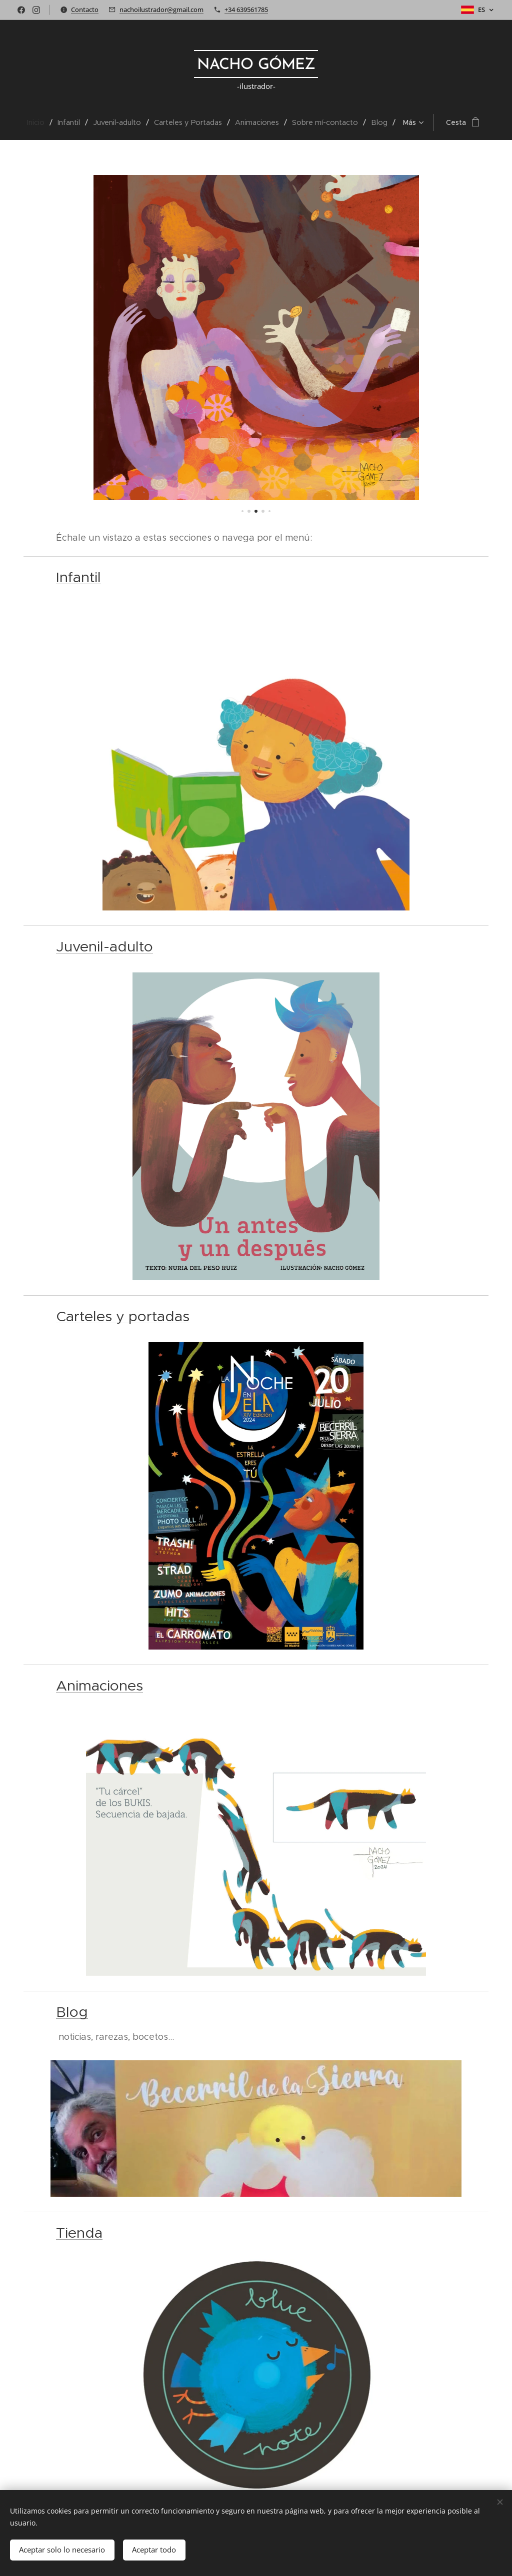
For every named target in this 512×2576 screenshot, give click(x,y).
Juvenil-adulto (104, 946)
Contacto (84, 9)
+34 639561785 (246, 9)
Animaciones (99, 1686)
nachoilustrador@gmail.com (162, 9)
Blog (72, 2012)
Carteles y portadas (123, 1316)
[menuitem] (26, 122)
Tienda (79, 2233)
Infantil (78, 577)
